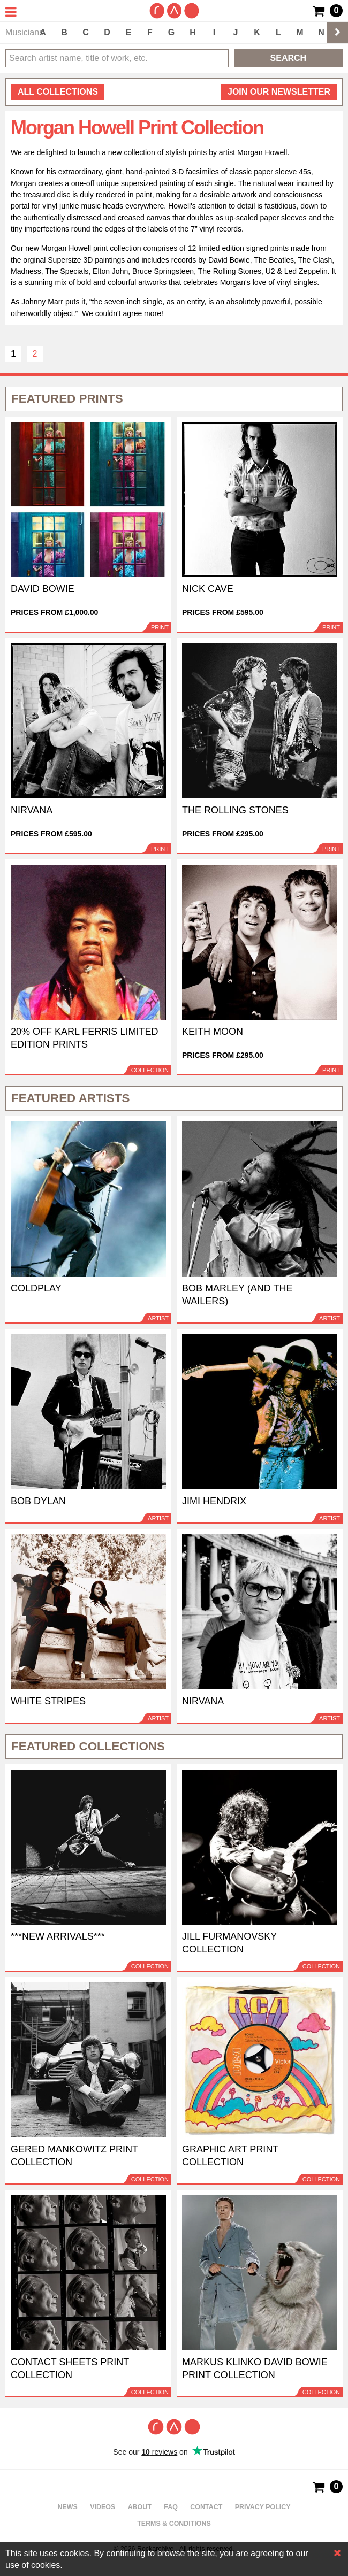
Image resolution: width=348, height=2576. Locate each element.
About (140, 2507)
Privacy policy (263, 2507)
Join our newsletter (279, 91)
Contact (206, 2507)
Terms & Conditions (174, 2523)
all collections (58, 91)
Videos (102, 2507)
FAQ (171, 2507)
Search (288, 58)
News (67, 2507)
